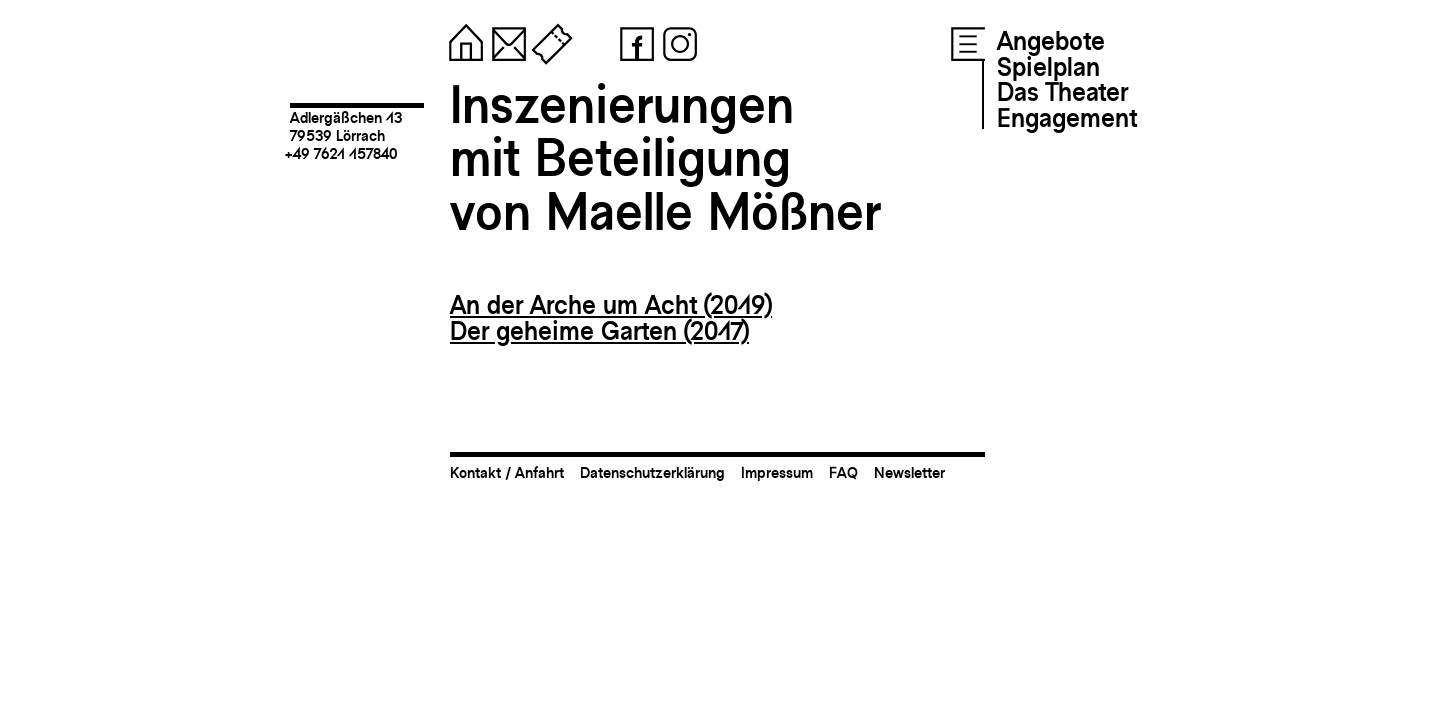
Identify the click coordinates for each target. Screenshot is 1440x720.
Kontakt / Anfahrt (507, 472)
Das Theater (1062, 92)
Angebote (1051, 41)
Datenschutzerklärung (652, 472)
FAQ (843, 472)
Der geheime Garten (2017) (599, 331)
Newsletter (909, 472)
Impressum (777, 472)
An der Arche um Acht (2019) (611, 305)
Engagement (1067, 118)
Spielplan (1048, 67)
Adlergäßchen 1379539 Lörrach (346, 126)
